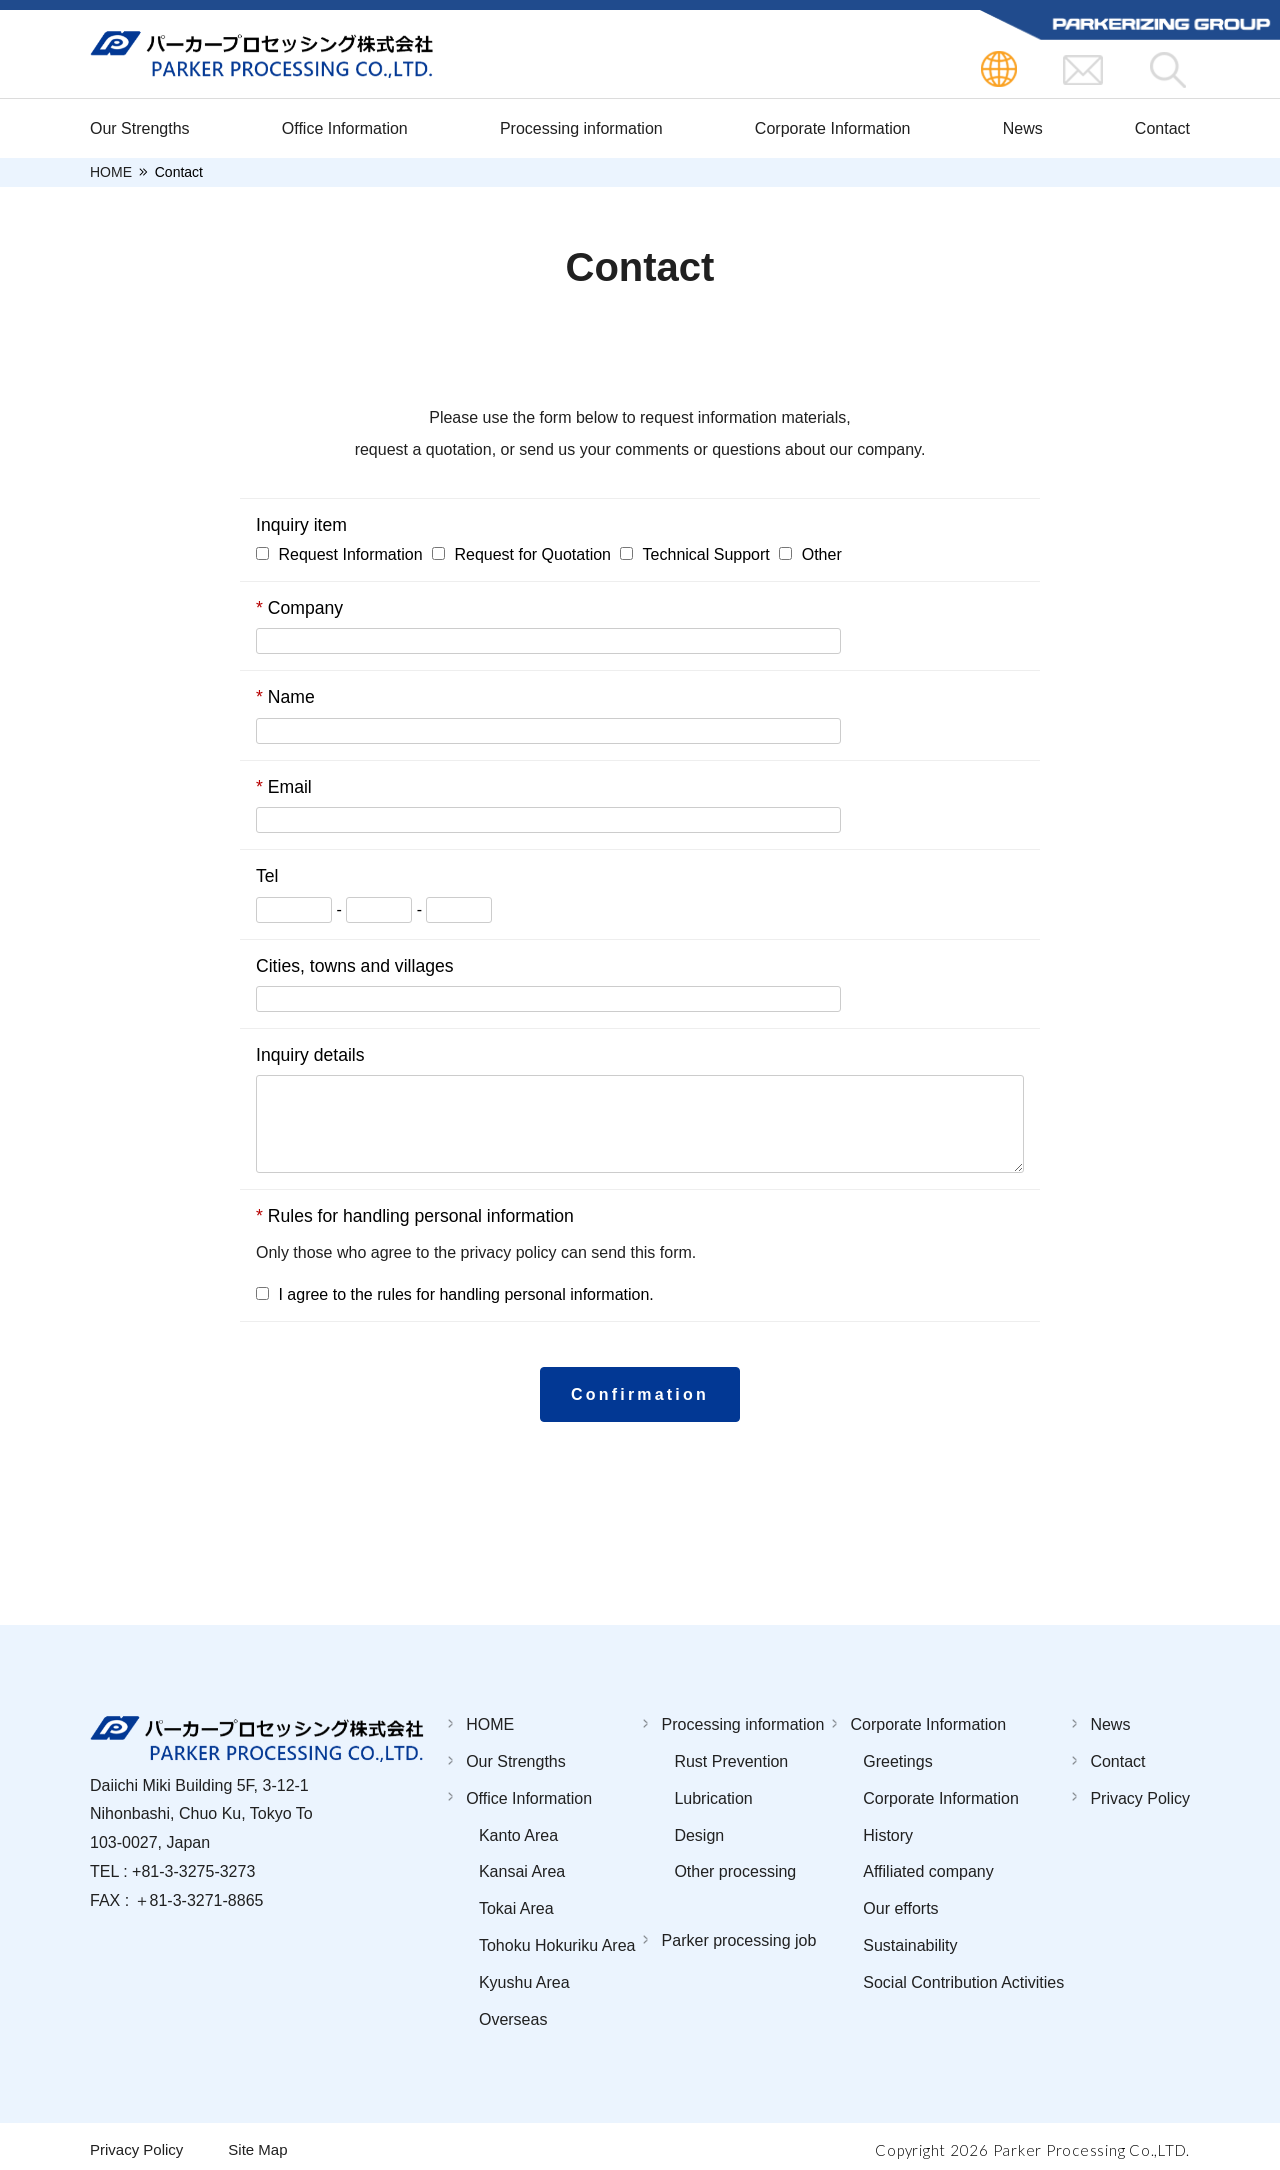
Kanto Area (518, 1827)
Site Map (257, 2142)
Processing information (581, 128)
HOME (111, 173)
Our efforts (900, 1901)
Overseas (513, 2011)
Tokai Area (516, 1901)
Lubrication (713, 1790)
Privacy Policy (1140, 1790)
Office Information (345, 128)
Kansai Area (522, 1864)
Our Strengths (140, 128)
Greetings (897, 1753)
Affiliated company (928, 1864)
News (1023, 128)
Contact (1162, 128)
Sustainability (910, 1937)
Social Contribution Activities (963, 1974)
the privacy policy (495, 1252)
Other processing (735, 1864)
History (888, 1827)
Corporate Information (833, 128)
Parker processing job (739, 1933)
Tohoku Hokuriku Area (557, 1937)
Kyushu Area (524, 1974)
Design (699, 1827)
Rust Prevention (731, 1753)
